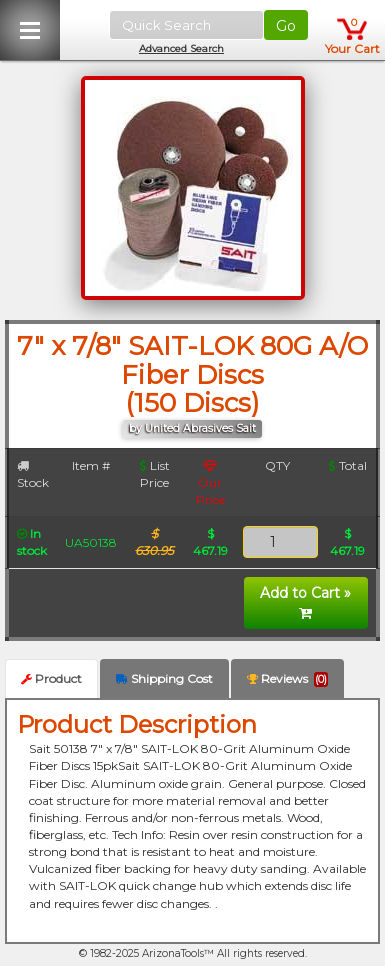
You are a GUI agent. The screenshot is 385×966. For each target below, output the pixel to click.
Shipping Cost (164, 678)
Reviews (287, 679)
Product (51, 678)
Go (286, 26)
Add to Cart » (305, 602)
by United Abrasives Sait (192, 428)
